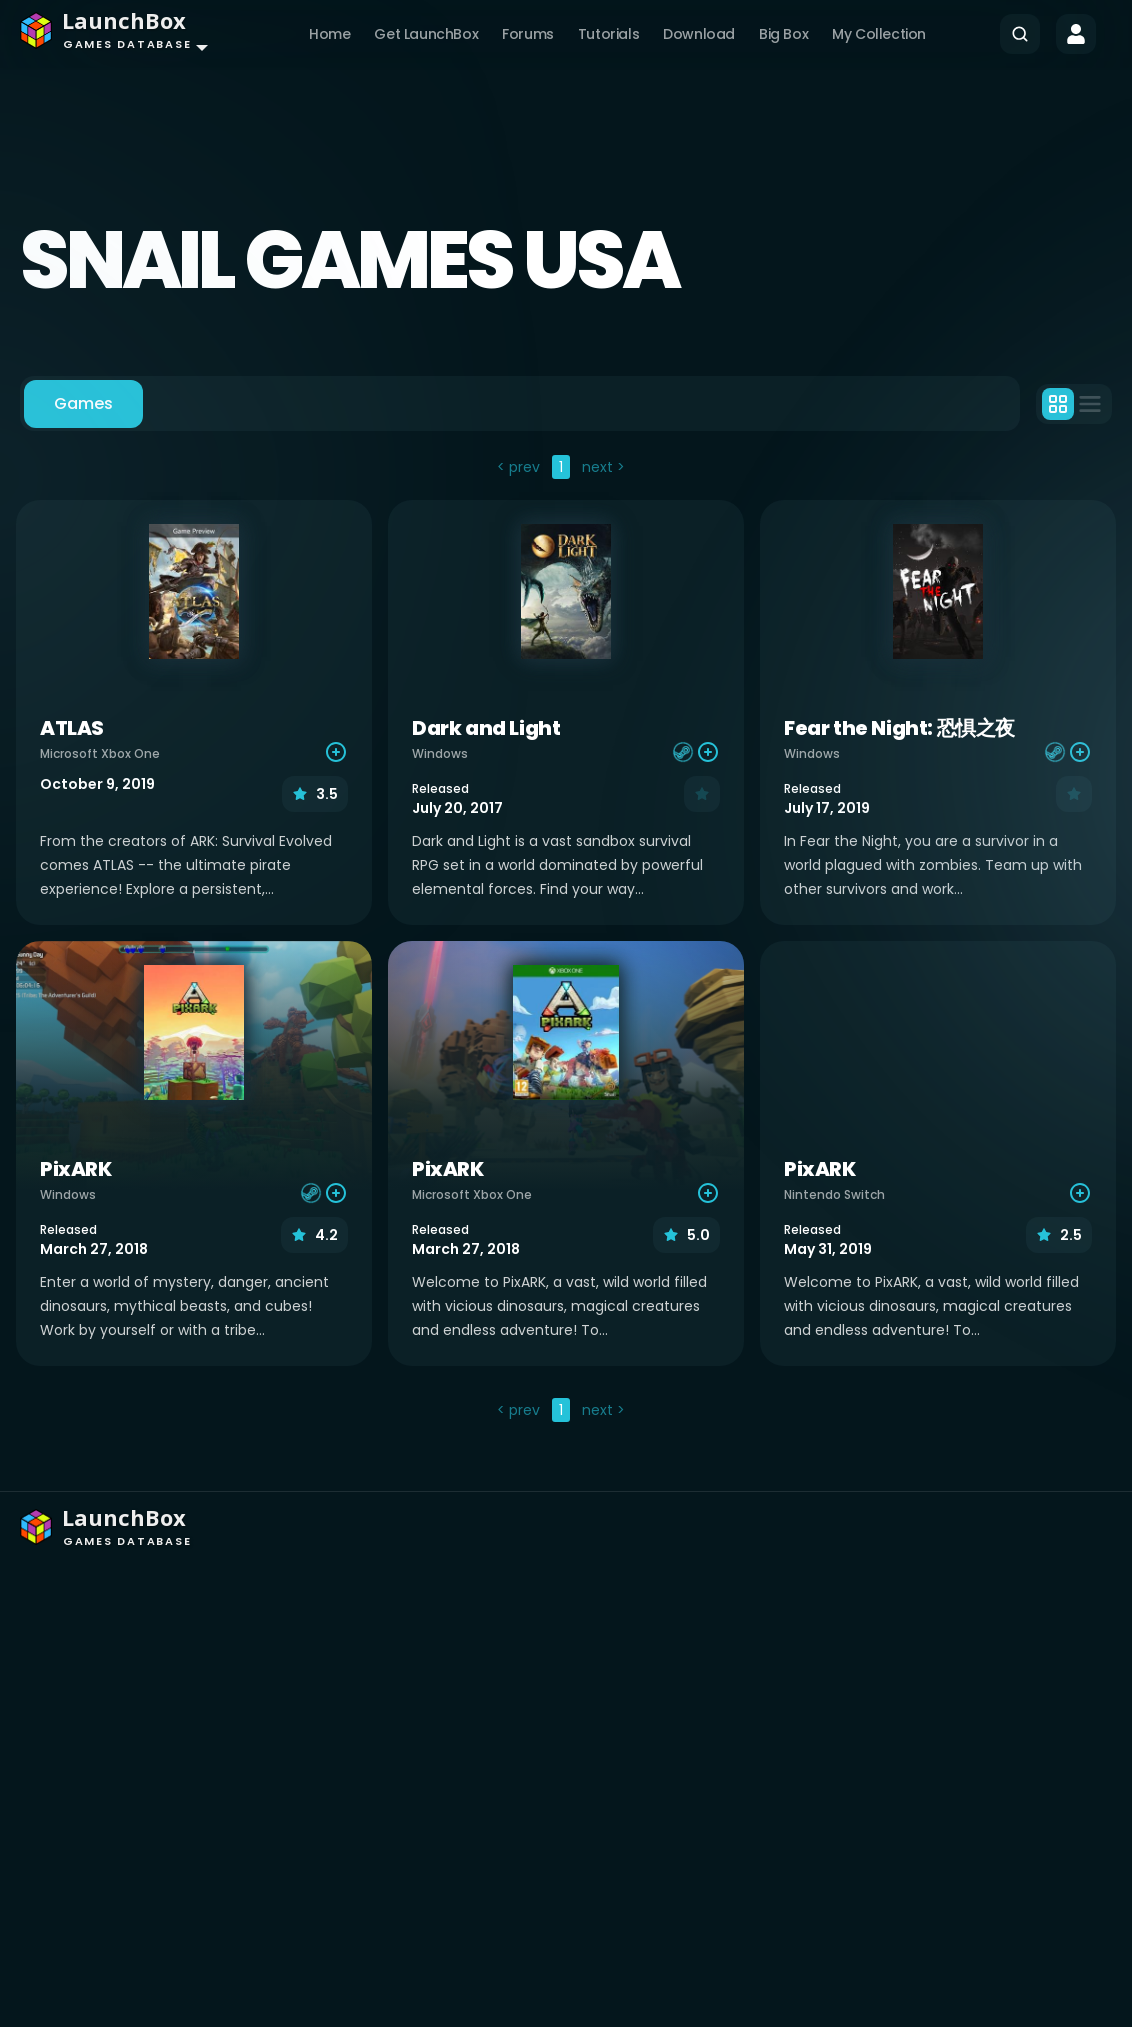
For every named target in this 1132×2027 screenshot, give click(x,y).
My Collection (879, 34)
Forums (528, 34)
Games (83, 403)
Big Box (783, 34)
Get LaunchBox (426, 34)
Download (699, 34)
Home (329, 34)
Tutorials (608, 34)
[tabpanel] (566, 941)
